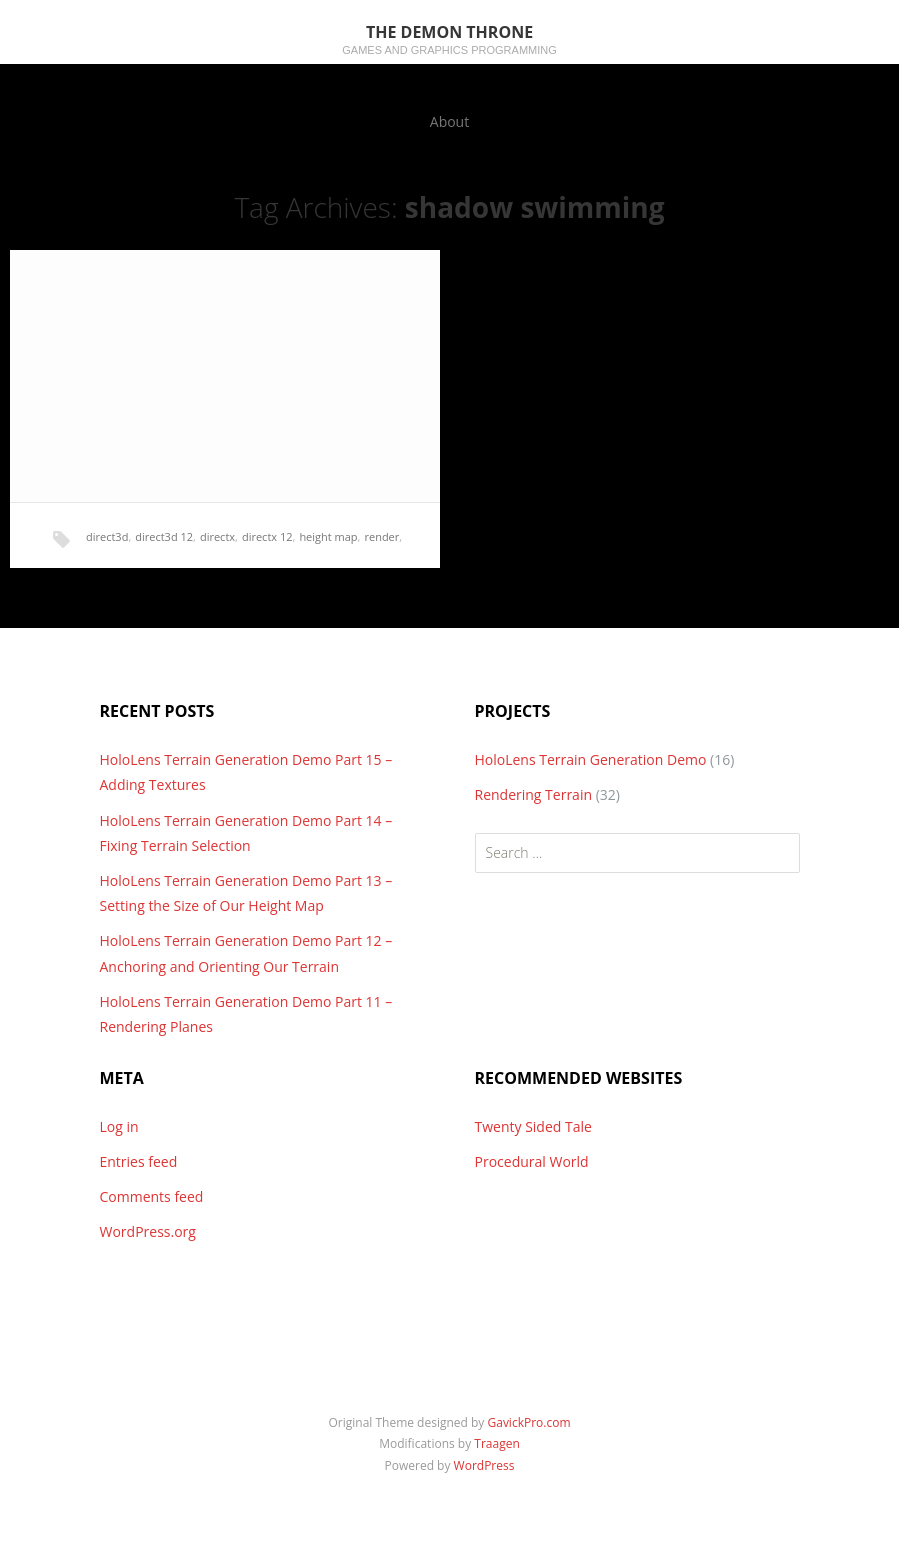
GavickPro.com (528, 1422)
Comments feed (152, 1196)
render (381, 536)
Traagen (496, 1443)
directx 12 (267, 536)
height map (328, 536)
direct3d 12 (164, 536)
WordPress (484, 1465)
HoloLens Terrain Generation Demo (591, 759)
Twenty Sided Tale (533, 1126)
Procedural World (532, 1161)
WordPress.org (148, 1231)
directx (217, 536)
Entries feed (139, 1161)
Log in (119, 1126)
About (449, 121)
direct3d (107, 536)
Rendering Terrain (534, 794)
